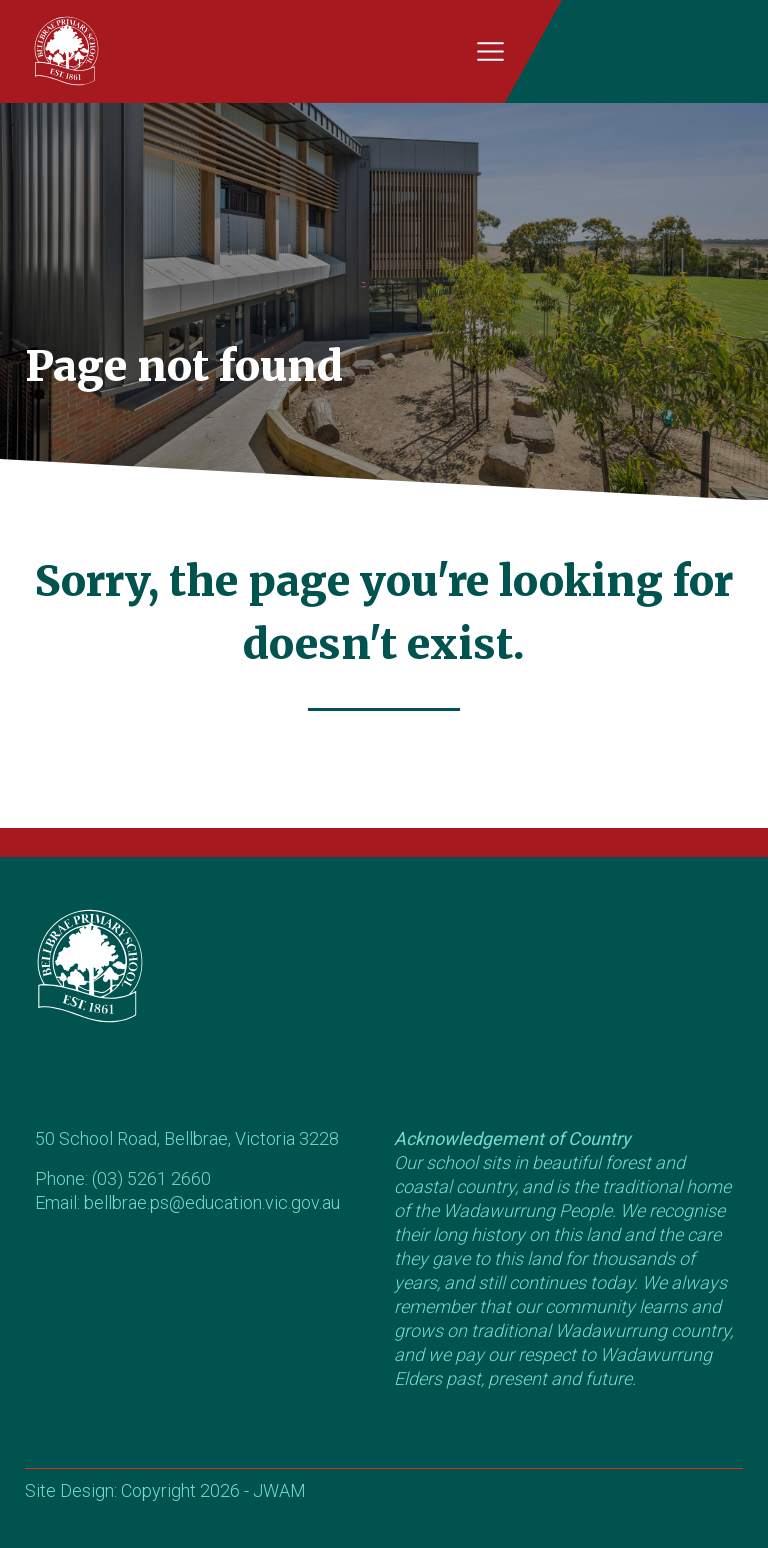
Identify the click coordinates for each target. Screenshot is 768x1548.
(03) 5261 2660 (151, 1178)
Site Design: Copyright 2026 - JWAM (165, 1490)
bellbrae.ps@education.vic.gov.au (212, 1202)
